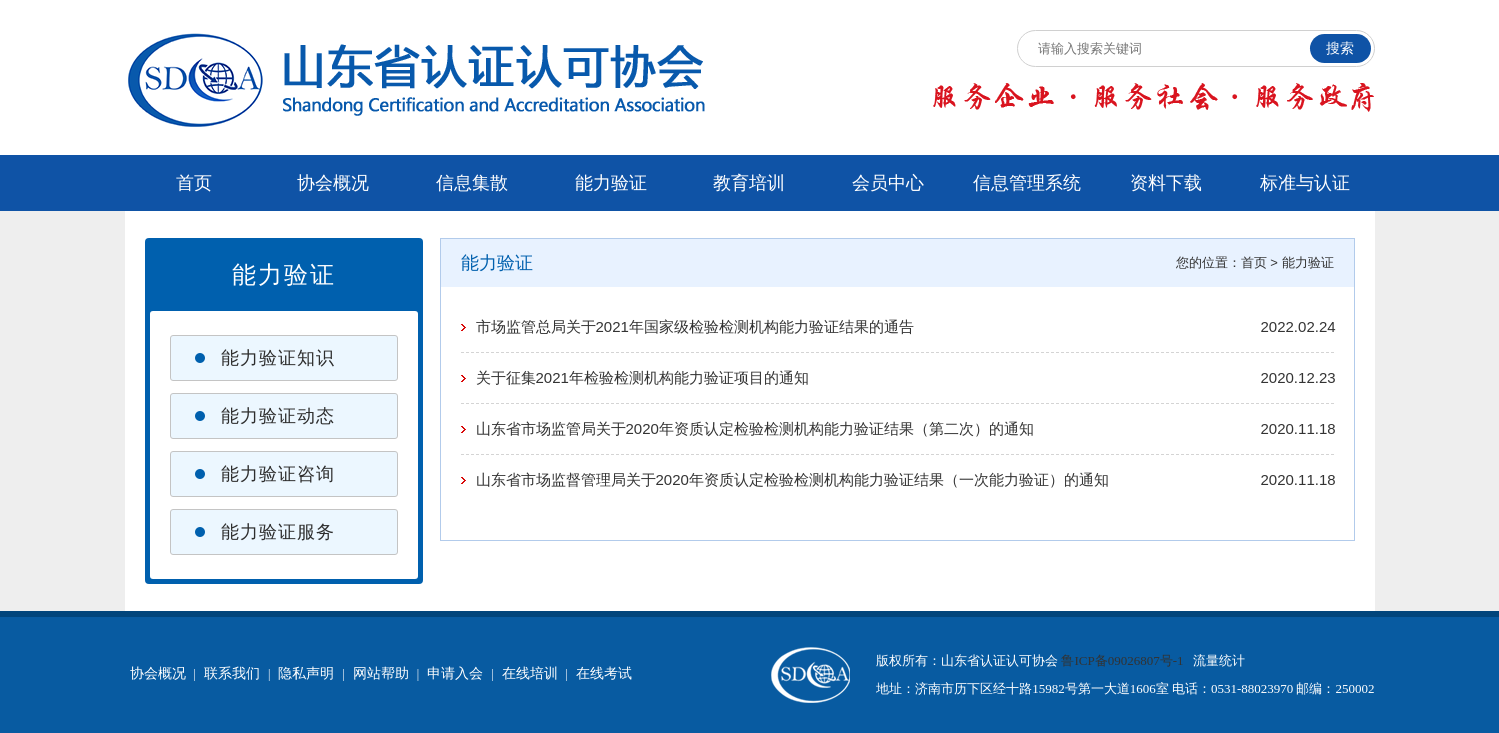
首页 (194, 183)
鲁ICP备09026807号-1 (1122, 660)
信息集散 (472, 183)
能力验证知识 (278, 358)
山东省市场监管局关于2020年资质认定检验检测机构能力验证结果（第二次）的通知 (755, 428)
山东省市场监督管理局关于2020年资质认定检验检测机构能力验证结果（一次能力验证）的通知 (792, 479)
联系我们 (232, 673)
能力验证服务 (278, 532)
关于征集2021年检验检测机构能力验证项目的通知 (642, 377)
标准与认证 (1305, 183)
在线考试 (604, 673)
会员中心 (888, 183)
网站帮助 (381, 673)
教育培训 (749, 183)
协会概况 (333, 183)
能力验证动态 (278, 416)
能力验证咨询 (278, 474)
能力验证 (611, 183)
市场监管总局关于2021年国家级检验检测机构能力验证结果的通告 (695, 326)
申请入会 (455, 673)
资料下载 (1166, 183)
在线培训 (530, 673)
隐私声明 (306, 673)
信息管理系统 (1027, 183)
